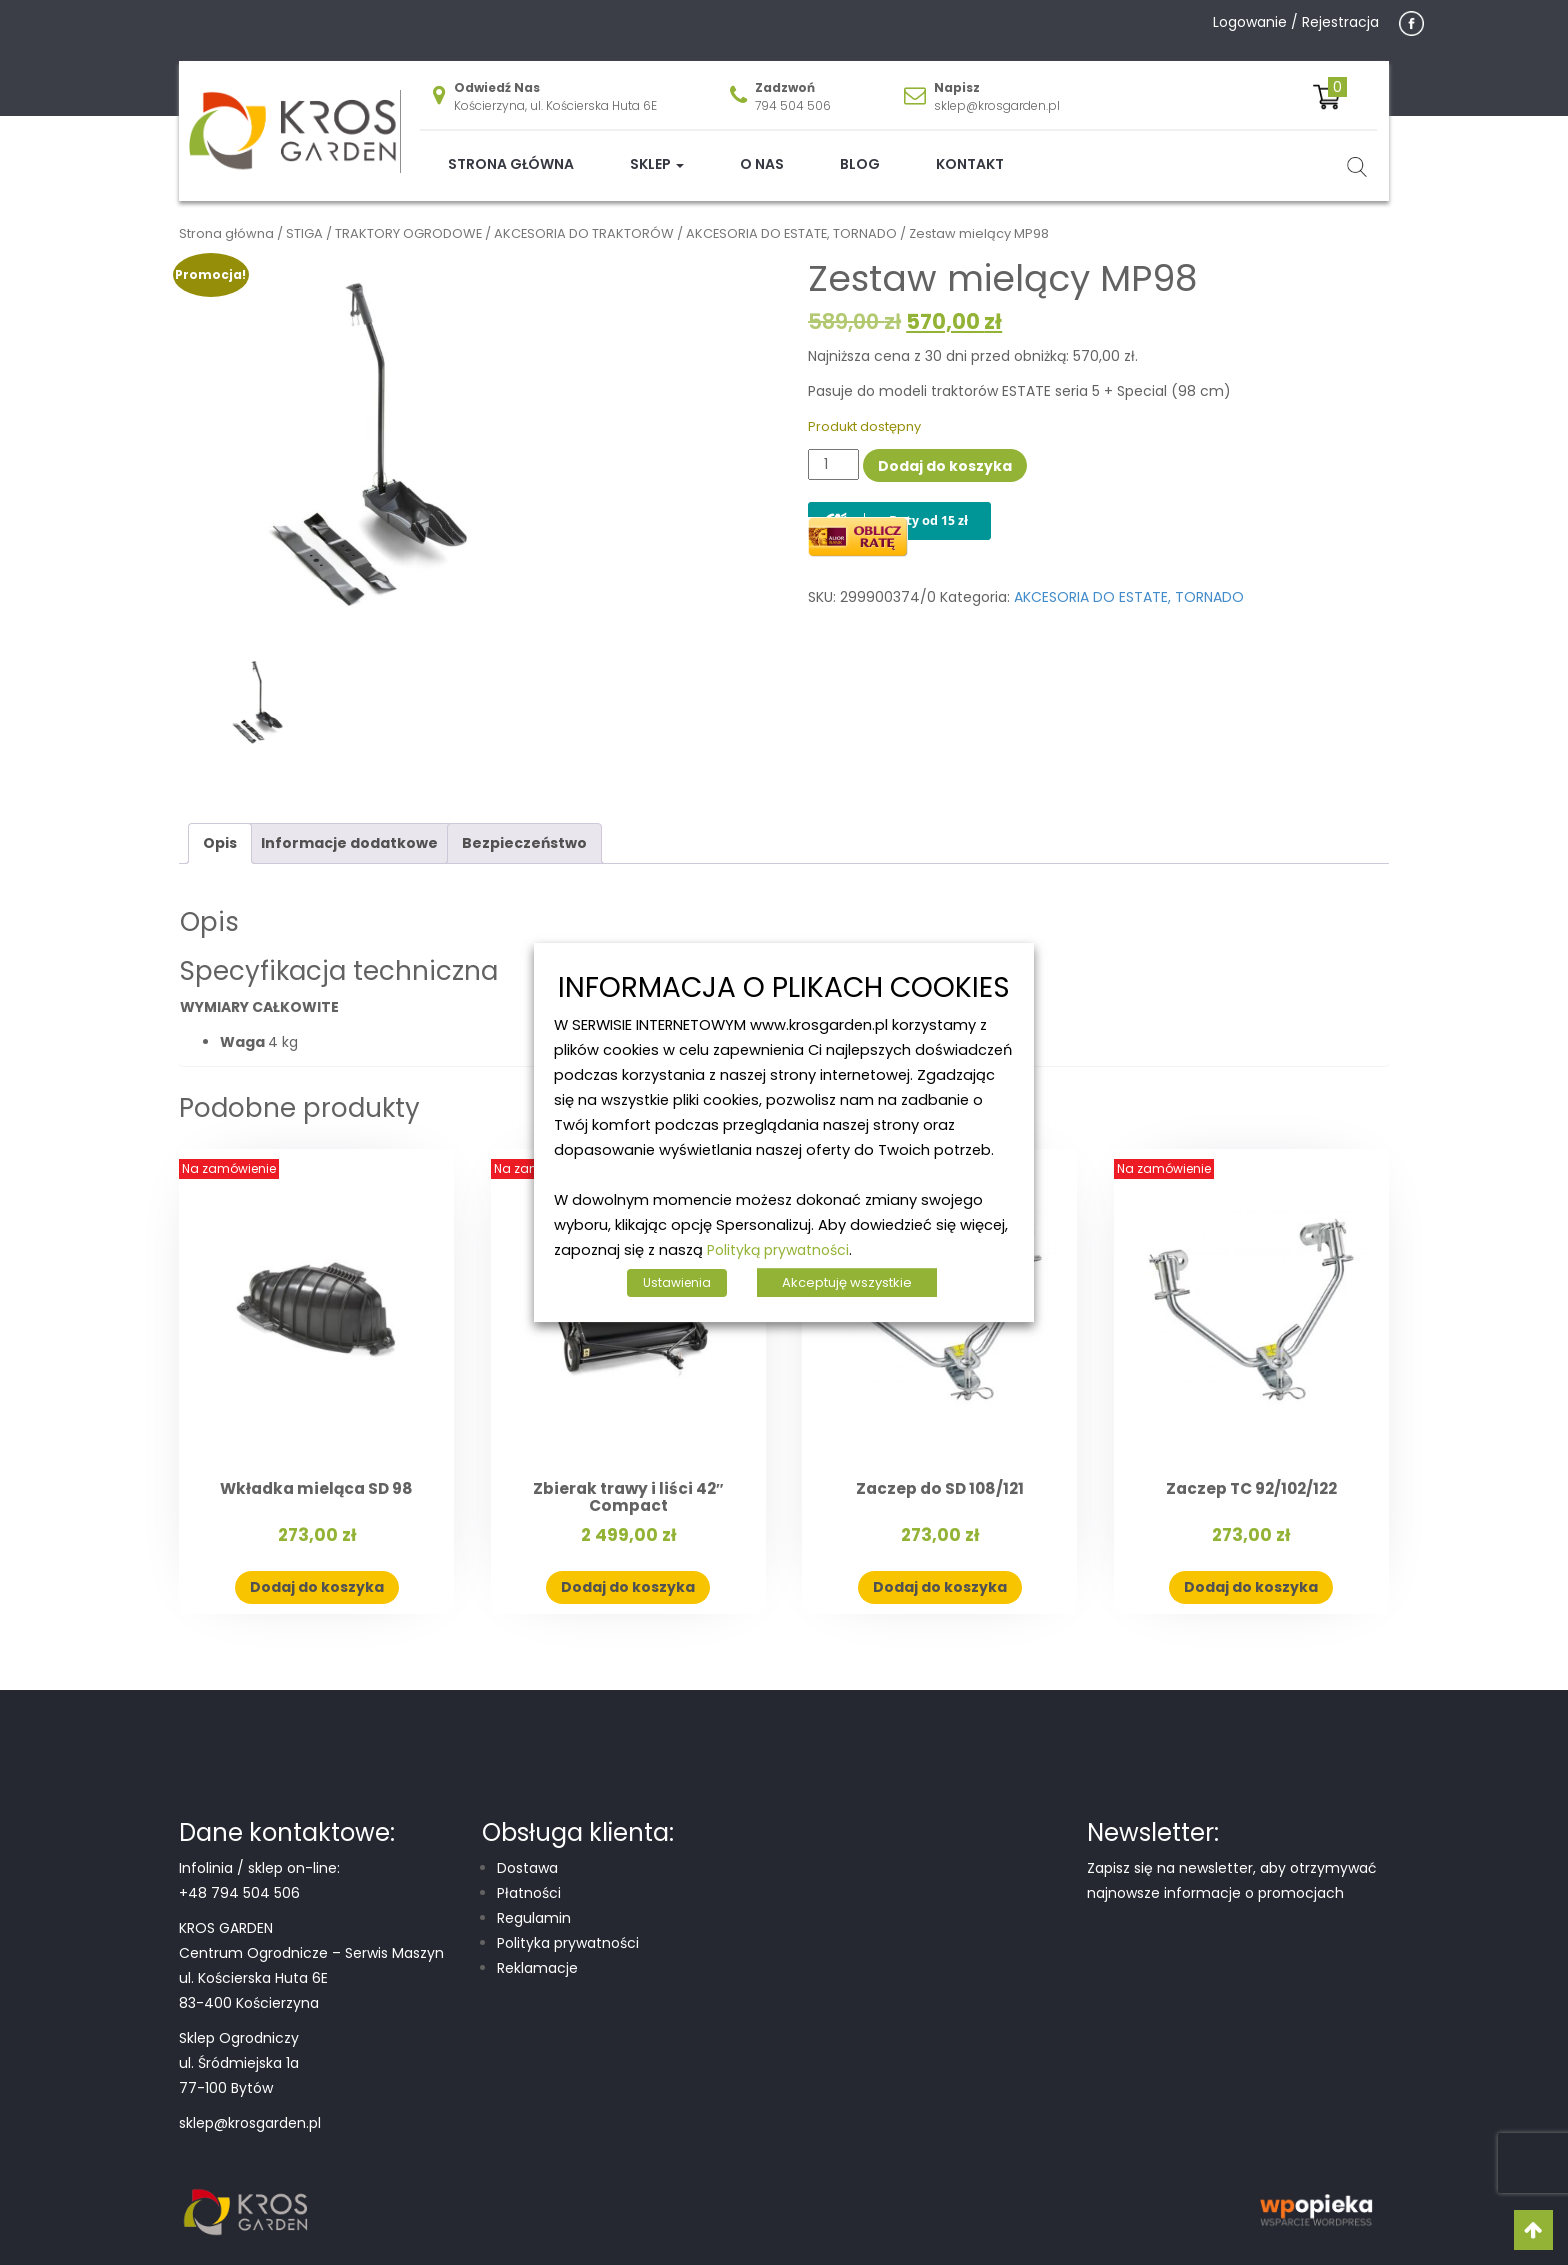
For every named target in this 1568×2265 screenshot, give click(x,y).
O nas (762, 149)
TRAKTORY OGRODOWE (408, 218)
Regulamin (534, 1902)
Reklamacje (537, 1952)
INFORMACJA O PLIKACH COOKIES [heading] (784, 988)
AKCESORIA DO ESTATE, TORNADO (791, 218)
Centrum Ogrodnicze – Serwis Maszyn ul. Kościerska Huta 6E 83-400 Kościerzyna (311, 1962)
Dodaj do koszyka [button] (317, 1572)
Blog (860, 149)
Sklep (657, 149)
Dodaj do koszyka (945, 450)
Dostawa (527, 1852)
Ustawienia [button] (677, 1282)
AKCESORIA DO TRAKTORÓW (584, 218)
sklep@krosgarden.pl (997, 90)
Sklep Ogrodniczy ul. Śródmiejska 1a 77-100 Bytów (239, 2047)
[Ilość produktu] (833, 448)
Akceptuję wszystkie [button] (847, 1282)
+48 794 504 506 (239, 1877)
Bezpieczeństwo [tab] (524, 828)
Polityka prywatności (568, 1927)
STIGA (304, 218)
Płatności (529, 1877)
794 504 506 (793, 90)
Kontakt (970, 149)
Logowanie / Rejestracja (1296, 22)
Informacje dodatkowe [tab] (349, 828)
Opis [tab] (220, 828)
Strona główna (511, 149)
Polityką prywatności (778, 1250)
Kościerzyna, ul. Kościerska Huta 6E (555, 90)
